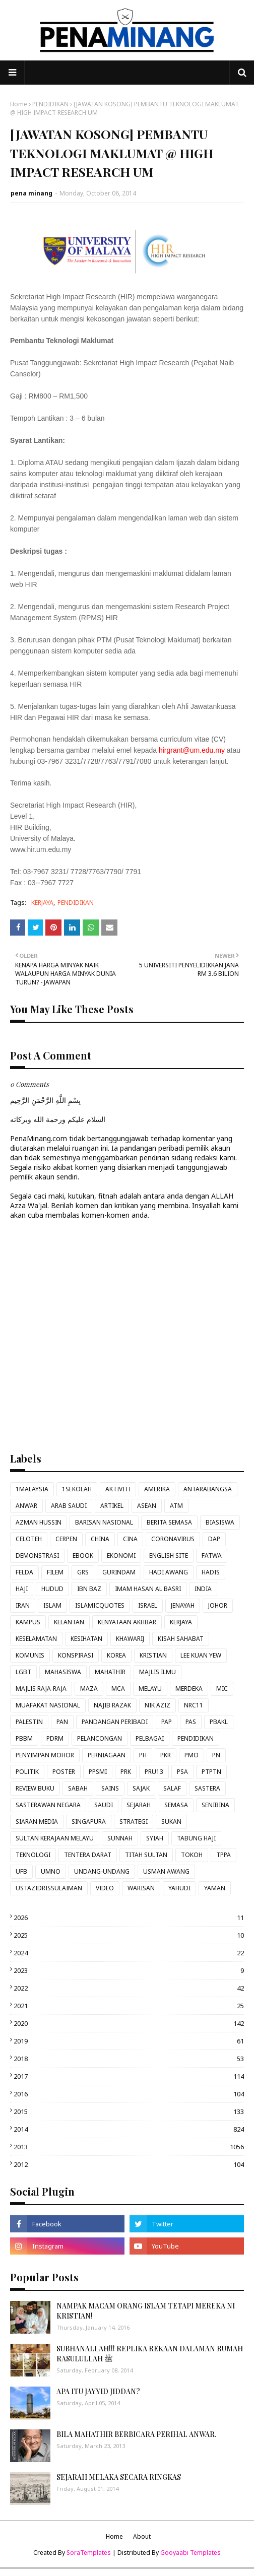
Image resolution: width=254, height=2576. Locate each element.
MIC (222, 1688)
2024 (129, 1952)
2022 (129, 1988)
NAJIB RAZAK (112, 1705)
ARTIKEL (111, 1505)
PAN (62, 1722)
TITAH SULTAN (146, 1855)
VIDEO (105, 1888)
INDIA (203, 1588)
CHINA (100, 1539)
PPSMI (98, 1771)
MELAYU (150, 1688)
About (142, 2536)
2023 (129, 1970)
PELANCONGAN (99, 1738)
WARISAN (141, 1888)
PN (216, 1755)
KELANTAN (69, 1622)
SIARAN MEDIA (37, 1821)
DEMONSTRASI (37, 1555)
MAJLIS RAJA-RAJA (41, 1688)
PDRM (55, 1738)
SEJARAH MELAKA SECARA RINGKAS (118, 2477)
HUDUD (52, 1588)
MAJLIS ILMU (157, 1672)
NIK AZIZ (157, 1705)
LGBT (23, 1672)
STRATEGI (133, 1821)
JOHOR (217, 1605)
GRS (83, 1572)
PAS (190, 1722)
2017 (129, 2076)
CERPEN (66, 1539)
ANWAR (26, 1505)
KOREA (116, 1655)
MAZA (89, 1688)
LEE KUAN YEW (200, 1655)
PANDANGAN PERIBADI (115, 1722)
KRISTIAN (153, 1655)
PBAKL (219, 1722)
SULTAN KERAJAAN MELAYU (55, 1838)
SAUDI (103, 1805)
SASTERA (207, 1788)
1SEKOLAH (77, 1489)
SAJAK (141, 1788)
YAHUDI (179, 1888)
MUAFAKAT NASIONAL (48, 1705)
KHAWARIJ (130, 1638)
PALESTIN (29, 1722)
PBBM (24, 1738)
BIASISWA (220, 1522)
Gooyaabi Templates (190, 2552)
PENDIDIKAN (50, 104)
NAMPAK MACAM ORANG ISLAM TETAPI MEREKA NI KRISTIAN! (145, 2311)
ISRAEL (147, 1605)
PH (143, 1755)
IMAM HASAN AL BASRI (148, 1588)
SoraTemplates (89, 2552)
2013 (129, 2146)
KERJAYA (42, 902)
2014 (129, 2129)
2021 (129, 2005)
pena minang (31, 193)
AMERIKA (157, 1489)
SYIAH (154, 1838)
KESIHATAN (86, 1638)
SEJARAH (138, 1805)
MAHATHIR (110, 1672)
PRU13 (154, 1771)
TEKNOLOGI (33, 1855)
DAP (214, 1539)
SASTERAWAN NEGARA (48, 1805)
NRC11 (193, 1705)
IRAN (23, 1605)
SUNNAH (120, 1838)
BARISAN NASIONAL (104, 1522)
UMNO (50, 1871)
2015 (129, 2111)
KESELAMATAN (36, 1638)
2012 (129, 2164)
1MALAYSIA (32, 1489)
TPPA (223, 1855)
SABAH (78, 1788)
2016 (129, 2093)
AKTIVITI (118, 1489)
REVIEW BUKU (35, 1788)
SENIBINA (215, 1805)
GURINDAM (119, 1572)
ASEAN (146, 1505)
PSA (182, 1771)
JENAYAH (183, 1605)
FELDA (24, 1572)
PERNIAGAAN (106, 1755)
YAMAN (214, 1888)
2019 (129, 2040)
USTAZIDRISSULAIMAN (49, 1888)
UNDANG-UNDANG (102, 1871)
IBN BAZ (89, 1588)
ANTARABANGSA (207, 1489)
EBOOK (83, 1555)
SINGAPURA (89, 1821)
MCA (118, 1688)
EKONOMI (121, 1555)
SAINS (110, 1788)
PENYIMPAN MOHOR (45, 1755)
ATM (176, 1505)
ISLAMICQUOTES (99, 1605)
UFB (21, 1871)
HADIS (211, 1572)
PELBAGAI (150, 1738)
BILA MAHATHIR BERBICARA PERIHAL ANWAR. (136, 2434)
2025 (129, 1935)
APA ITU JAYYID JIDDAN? (98, 2391)
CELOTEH (29, 1539)
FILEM (55, 1572)
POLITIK (27, 1771)
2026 (129, 1917)
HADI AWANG (168, 1572)
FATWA (212, 1555)
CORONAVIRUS (173, 1539)
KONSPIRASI (75, 1655)
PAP (166, 1722)
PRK (125, 1771)
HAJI (22, 1588)
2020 (129, 2023)
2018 (129, 2058)
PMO (191, 1755)
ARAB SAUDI (69, 1505)
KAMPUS (28, 1622)
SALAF (172, 1788)
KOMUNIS (30, 1655)
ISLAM (52, 1605)
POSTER (63, 1771)
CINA (130, 1539)
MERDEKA (189, 1688)
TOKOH (192, 1855)
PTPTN (211, 1771)
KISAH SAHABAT (181, 1638)
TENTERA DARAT (87, 1855)
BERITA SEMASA (169, 1522)
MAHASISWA (63, 1672)
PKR (165, 1755)
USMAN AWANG (166, 1871)
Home (18, 104)
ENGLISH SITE (168, 1555)
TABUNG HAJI (196, 1838)
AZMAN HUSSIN (38, 1522)
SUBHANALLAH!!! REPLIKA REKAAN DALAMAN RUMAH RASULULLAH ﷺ (149, 2353)
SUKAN (171, 1821)
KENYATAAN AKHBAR (127, 1622)
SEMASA (176, 1805)
